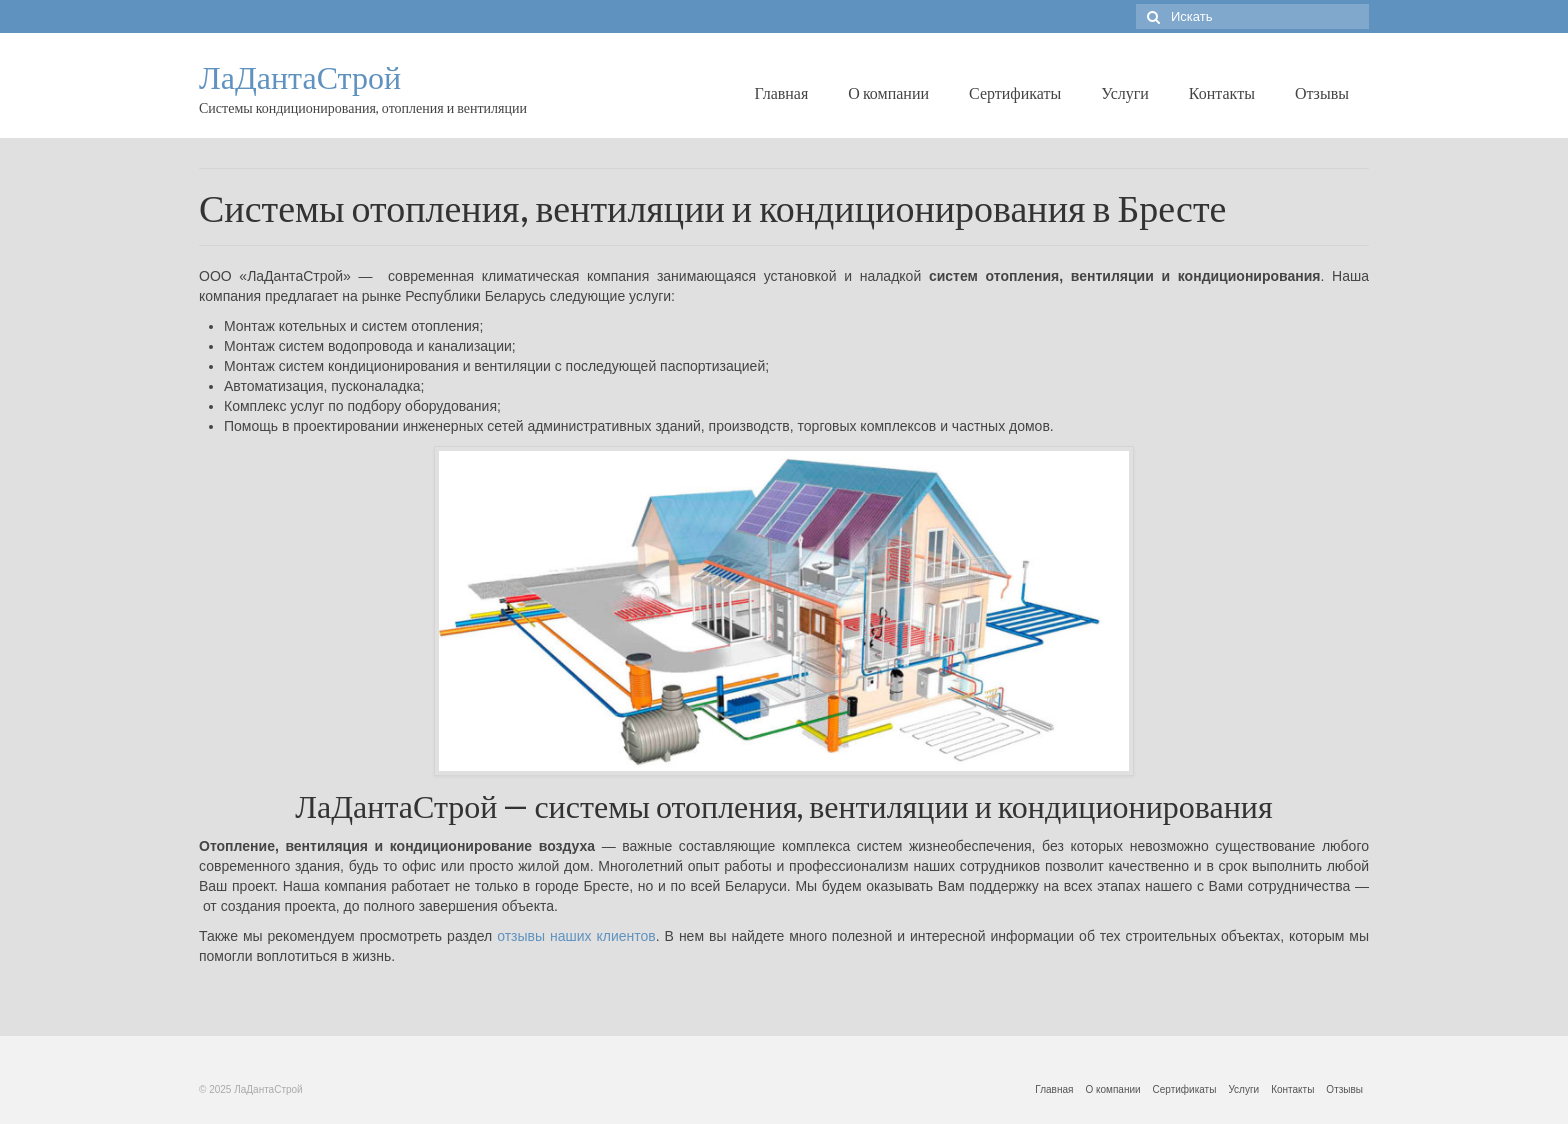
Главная (782, 92)
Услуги (1125, 92)
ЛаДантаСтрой (300, 78)
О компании (888, 92)
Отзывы (1322, 92)
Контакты (1222, 92)
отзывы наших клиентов (576, 936)
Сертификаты (1015, 92)
